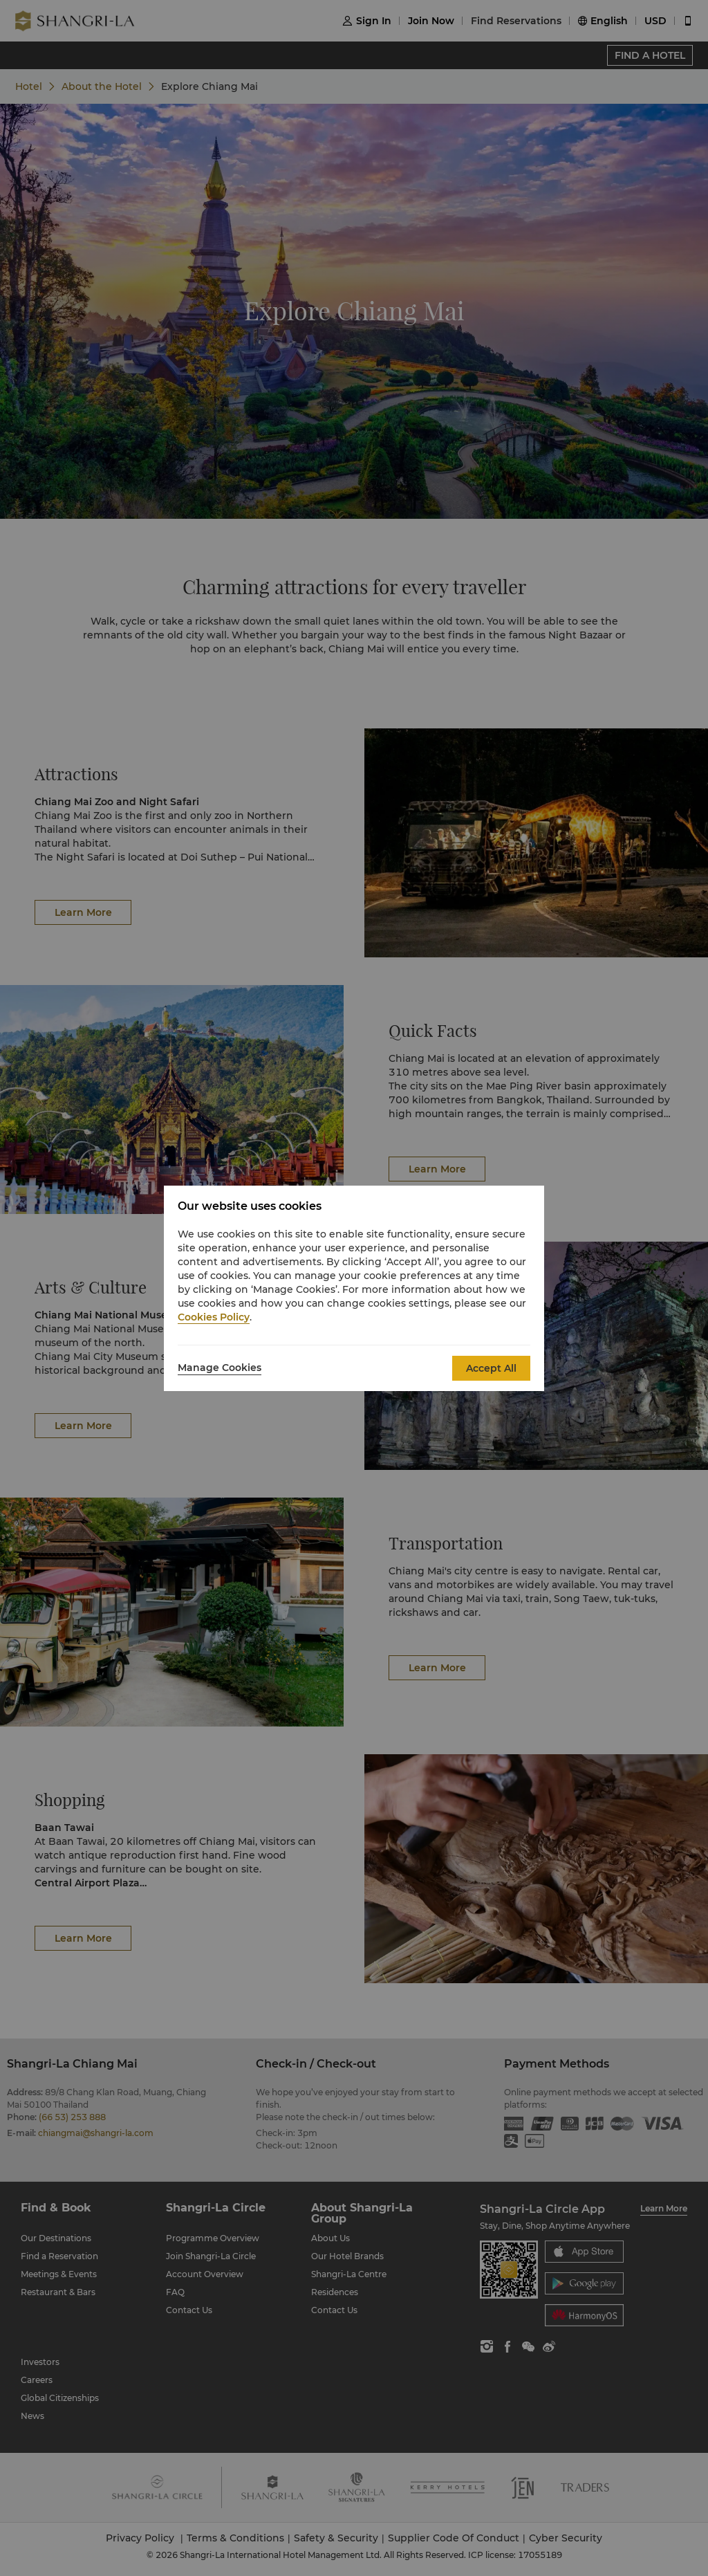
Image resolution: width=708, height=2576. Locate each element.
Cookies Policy (214, 1317)
